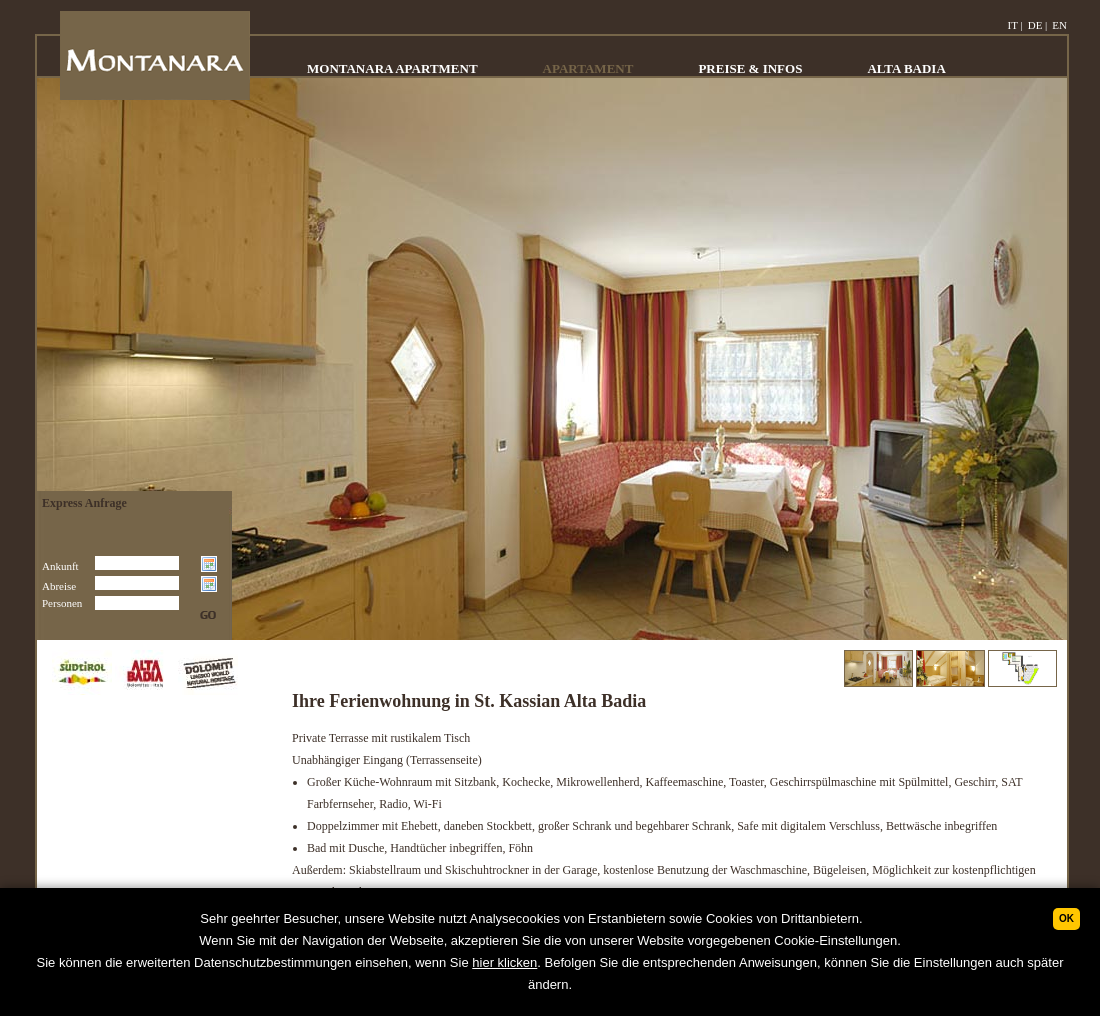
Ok (1066, 918)
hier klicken (504, 962)
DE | (1038, 25)
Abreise (59, 586)
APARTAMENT (588, 68)
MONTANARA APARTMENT (392, 68)
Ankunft (60, 566)
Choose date (211, 566)
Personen (62, 603)
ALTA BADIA (906, 68)
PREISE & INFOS (750, 68)
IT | (1015, 25)
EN (1059, 25)
